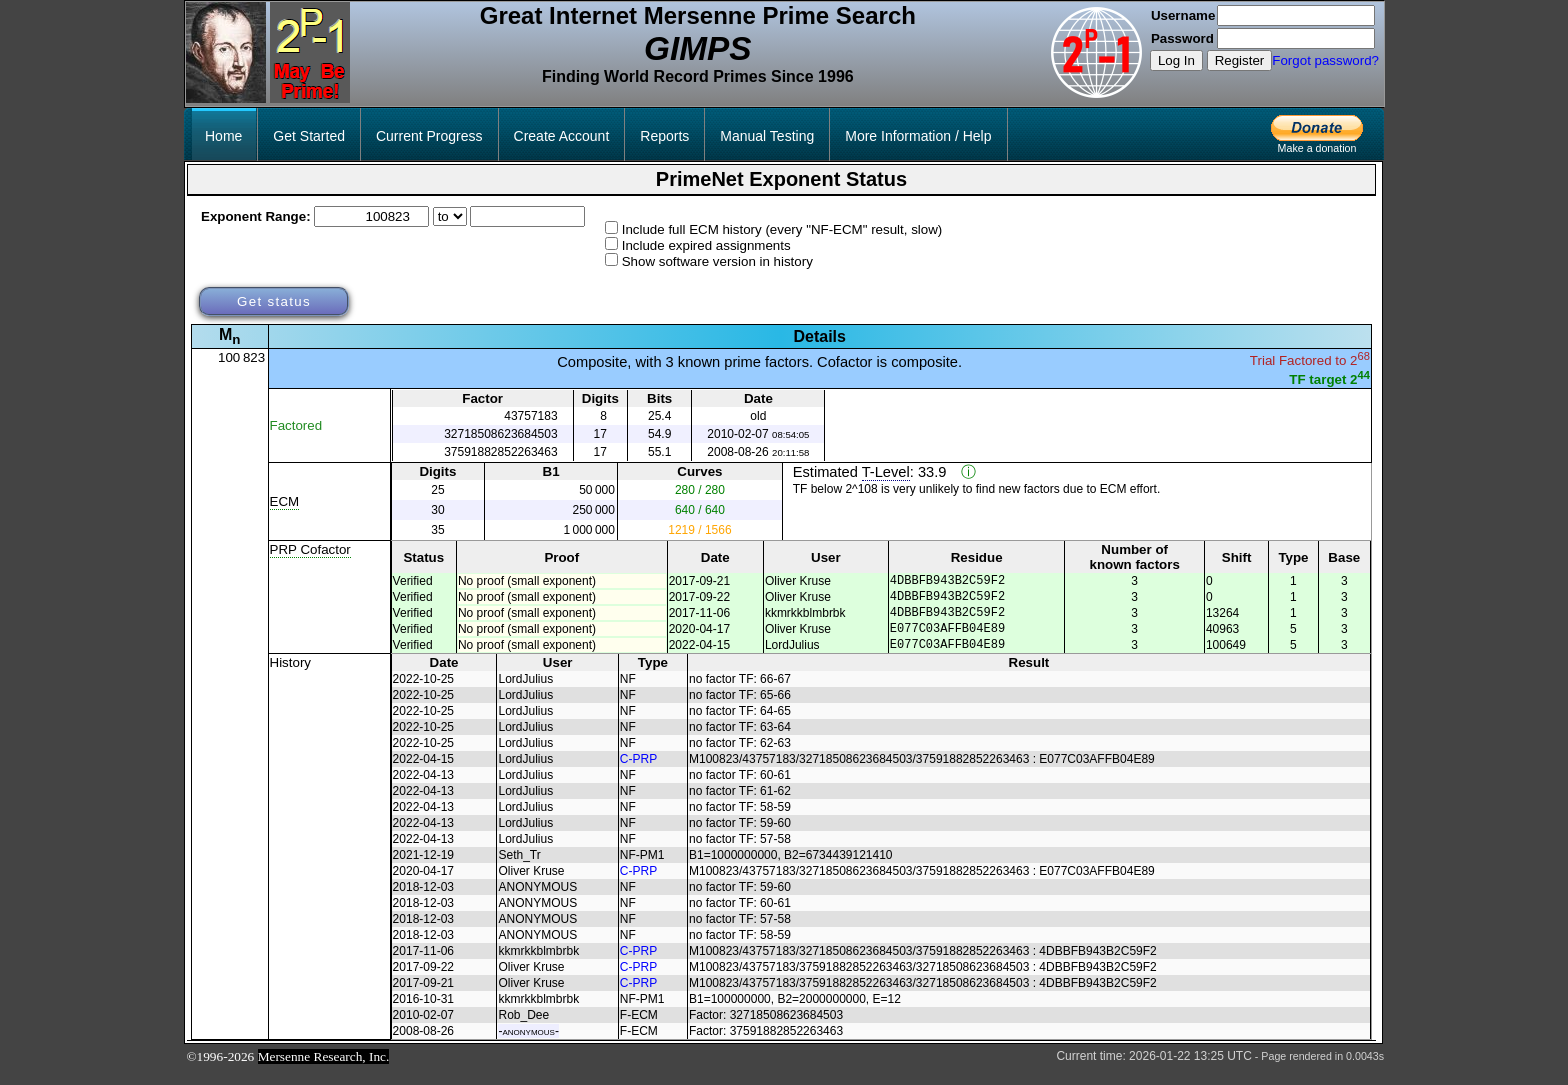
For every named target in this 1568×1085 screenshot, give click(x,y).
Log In (1176, 60)
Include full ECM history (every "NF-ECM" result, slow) (782, 229)
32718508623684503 (500, 434)
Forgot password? (1325, 60)
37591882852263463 (500, 452)
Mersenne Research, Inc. (324, 1071)
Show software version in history (717, 261)
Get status (274, 301)
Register (1240, 60)
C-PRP (638, 774)
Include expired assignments (706, 245)
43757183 (530, 416)
